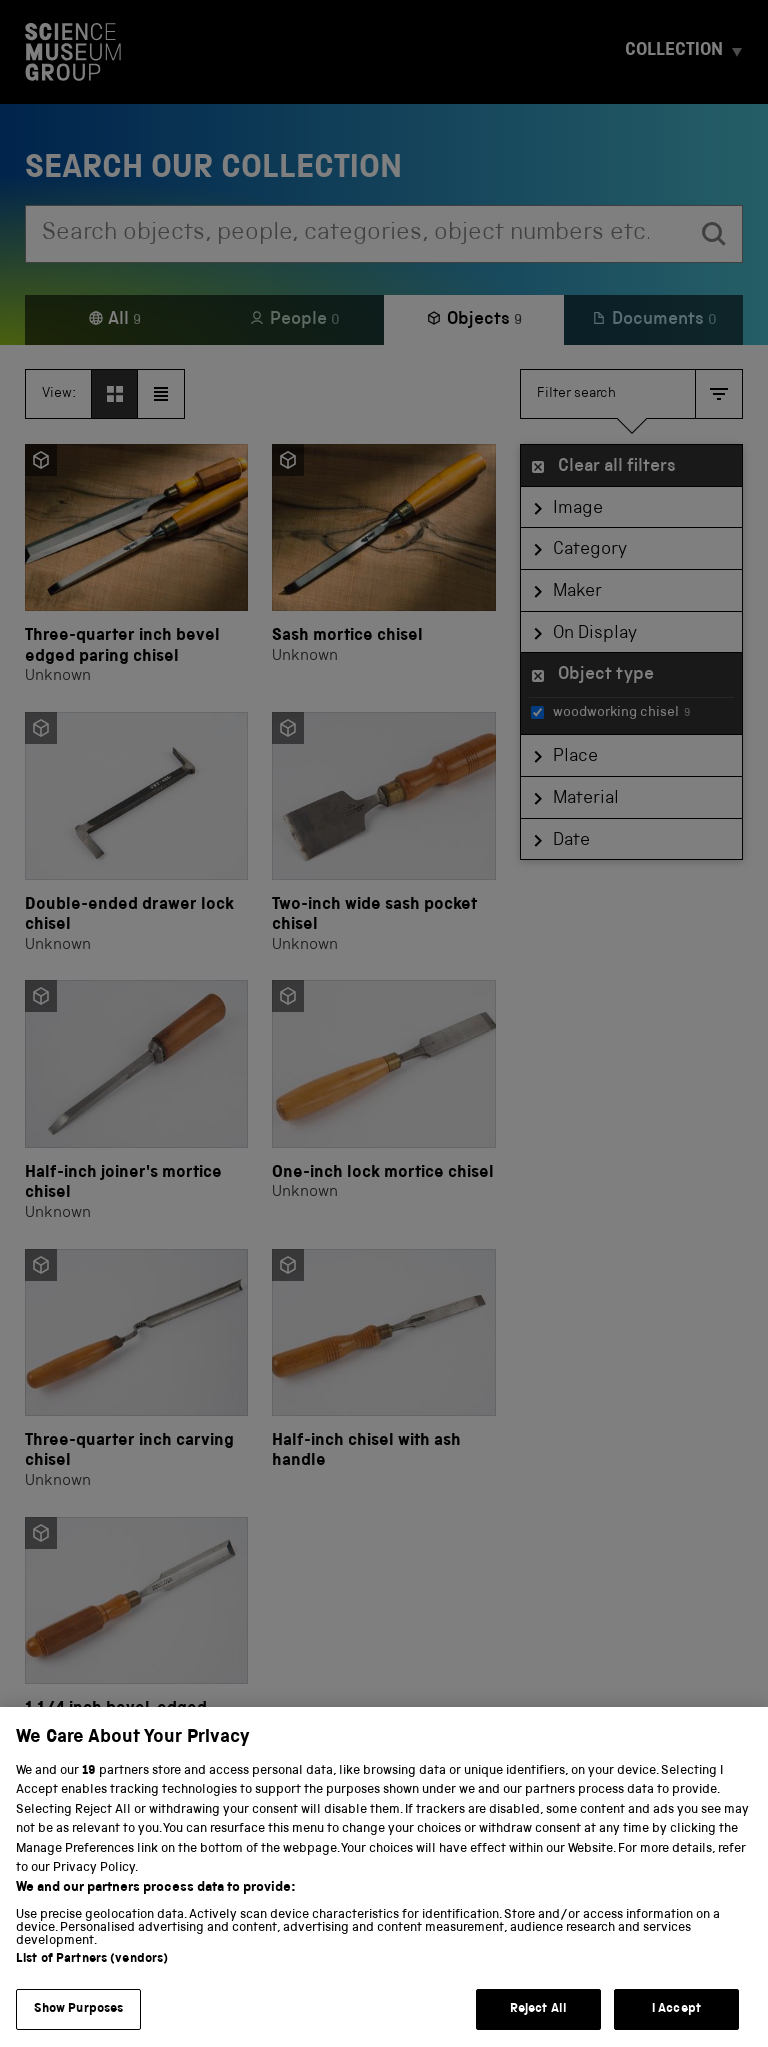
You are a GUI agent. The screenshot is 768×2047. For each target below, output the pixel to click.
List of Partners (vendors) (92, 1980)
